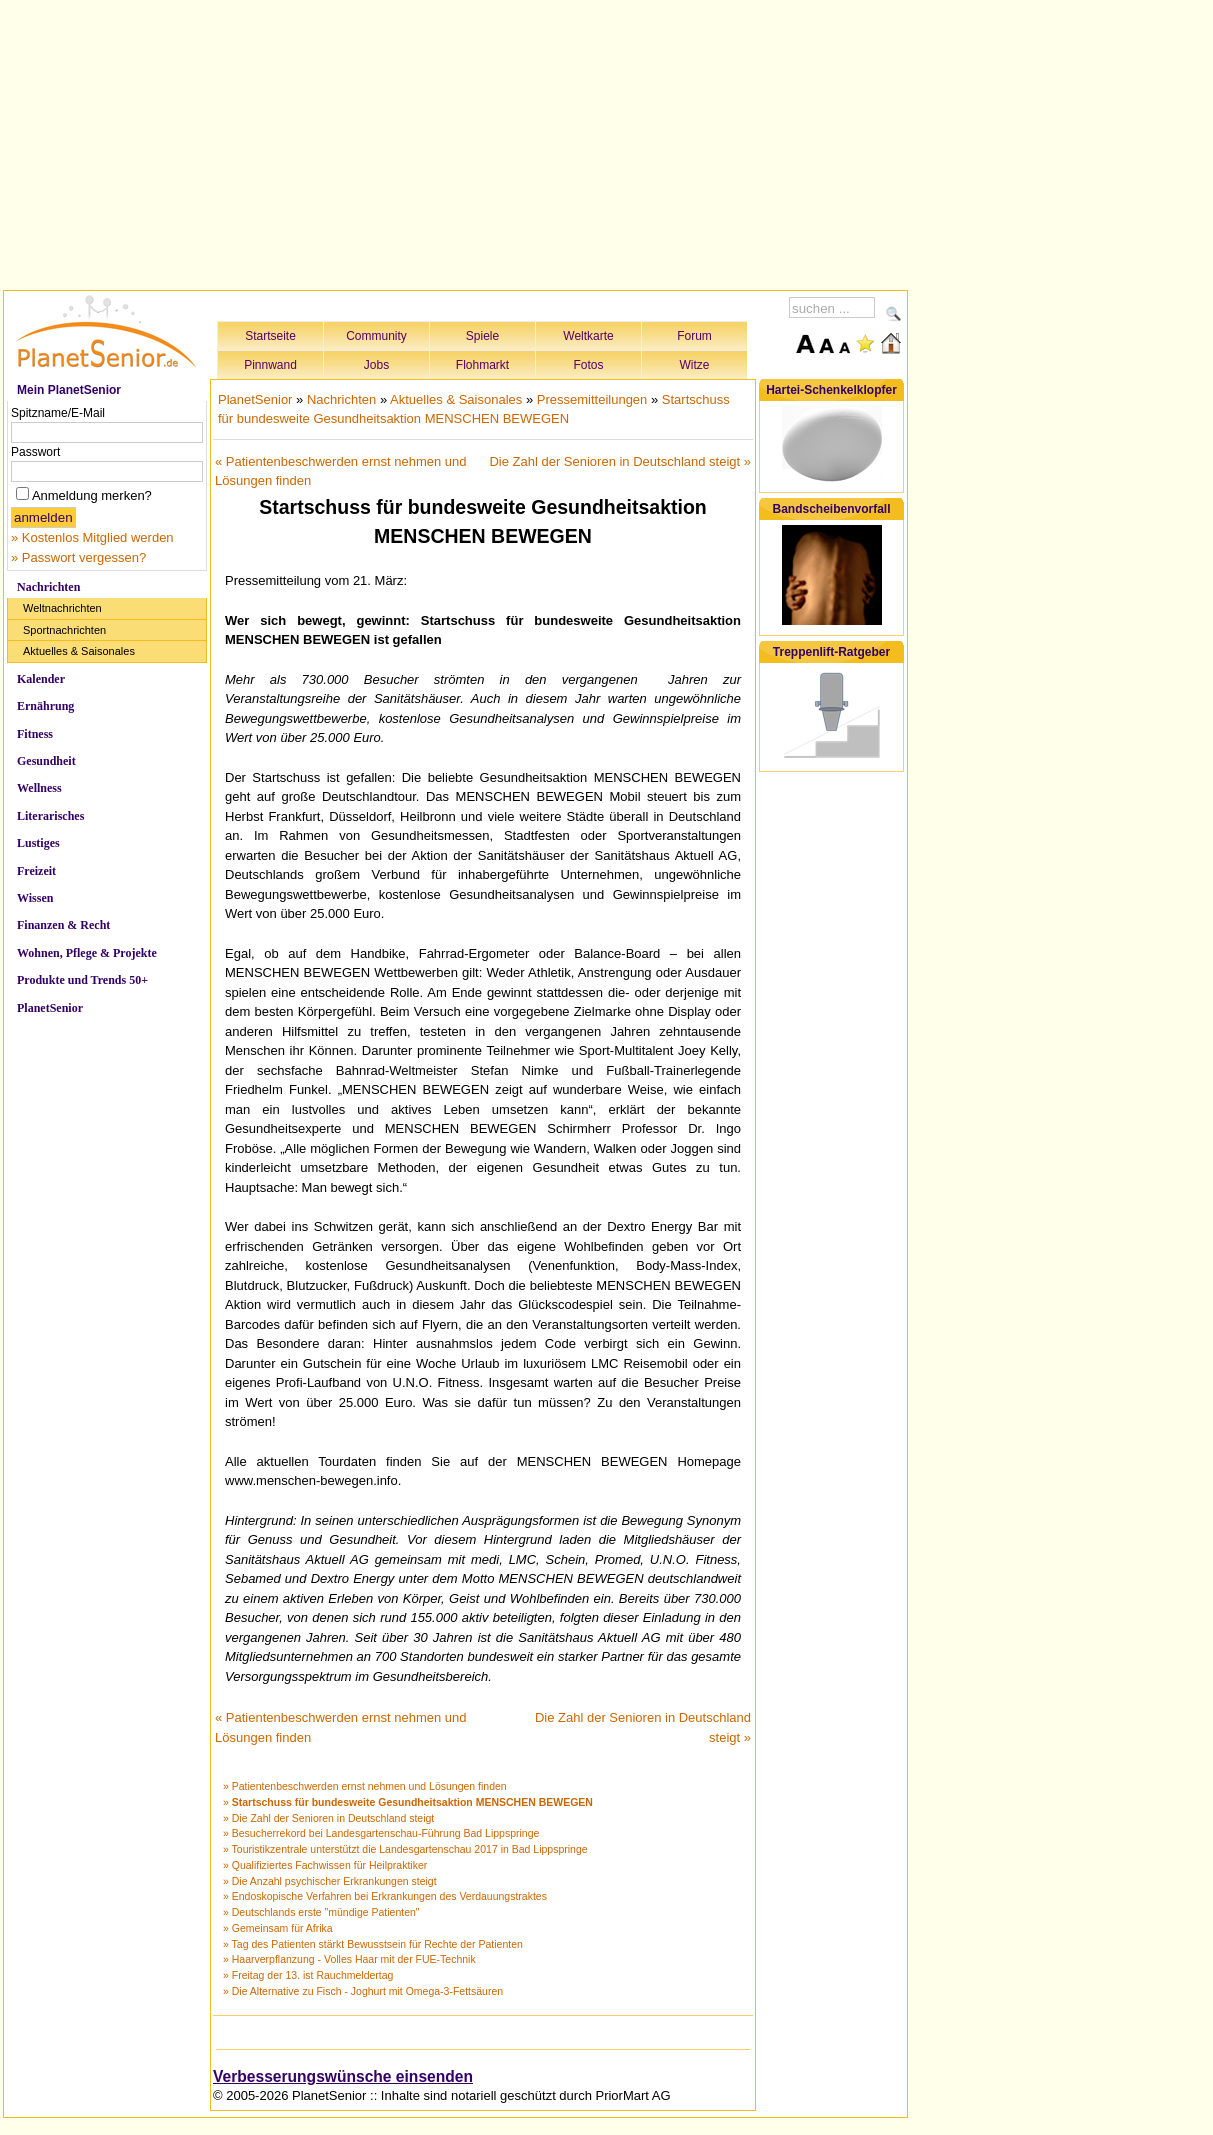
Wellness (39, 788)
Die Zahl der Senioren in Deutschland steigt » (620, 461)
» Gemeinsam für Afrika (278, 1928)
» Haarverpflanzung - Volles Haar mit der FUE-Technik (349, 1959)
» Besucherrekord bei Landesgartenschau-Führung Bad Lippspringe (381, 1833)
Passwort (35, 452)
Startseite (270, 336)
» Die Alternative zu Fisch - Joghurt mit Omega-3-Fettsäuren (363, 1991)
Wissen (35, 898)
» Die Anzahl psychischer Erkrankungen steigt (330, 1881)
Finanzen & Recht (63, 925)
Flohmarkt (482, 365)
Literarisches (50, 816)
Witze (695, 365)
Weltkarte (588, 336)
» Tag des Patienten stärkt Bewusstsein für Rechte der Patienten (373, 1944)
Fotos (588, 365)
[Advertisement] (456, 142)
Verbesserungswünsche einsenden (343, 2076)
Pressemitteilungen (592, 399)
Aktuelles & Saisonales (79, 651)
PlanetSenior (50, 1008)
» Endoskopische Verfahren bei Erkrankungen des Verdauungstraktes (385, 1896)
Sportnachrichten (64, 630)
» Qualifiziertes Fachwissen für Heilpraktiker (325, 1865)
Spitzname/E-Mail (58, 413)
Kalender (41, 679)
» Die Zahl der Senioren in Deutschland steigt (328, 1818)
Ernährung (45, 706)
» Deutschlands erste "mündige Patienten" (321, 1912)
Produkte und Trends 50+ (82, 980)
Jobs (376, 365)
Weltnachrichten (62, 608)
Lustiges (38, 843)
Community (376, 336)
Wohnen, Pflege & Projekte (87, 953)
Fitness (35, 734)
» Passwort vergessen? (78, 557)
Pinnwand (270, 365)
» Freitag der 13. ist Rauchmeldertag (308, 1975)
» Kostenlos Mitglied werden (92, 537)
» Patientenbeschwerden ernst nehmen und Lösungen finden (365, 1786)
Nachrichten (48, 587)
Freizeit (36, 871)
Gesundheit (46, 761)
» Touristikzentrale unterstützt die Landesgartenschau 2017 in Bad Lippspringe (405, 1849)
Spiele (482, 336)
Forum (694, 336)
